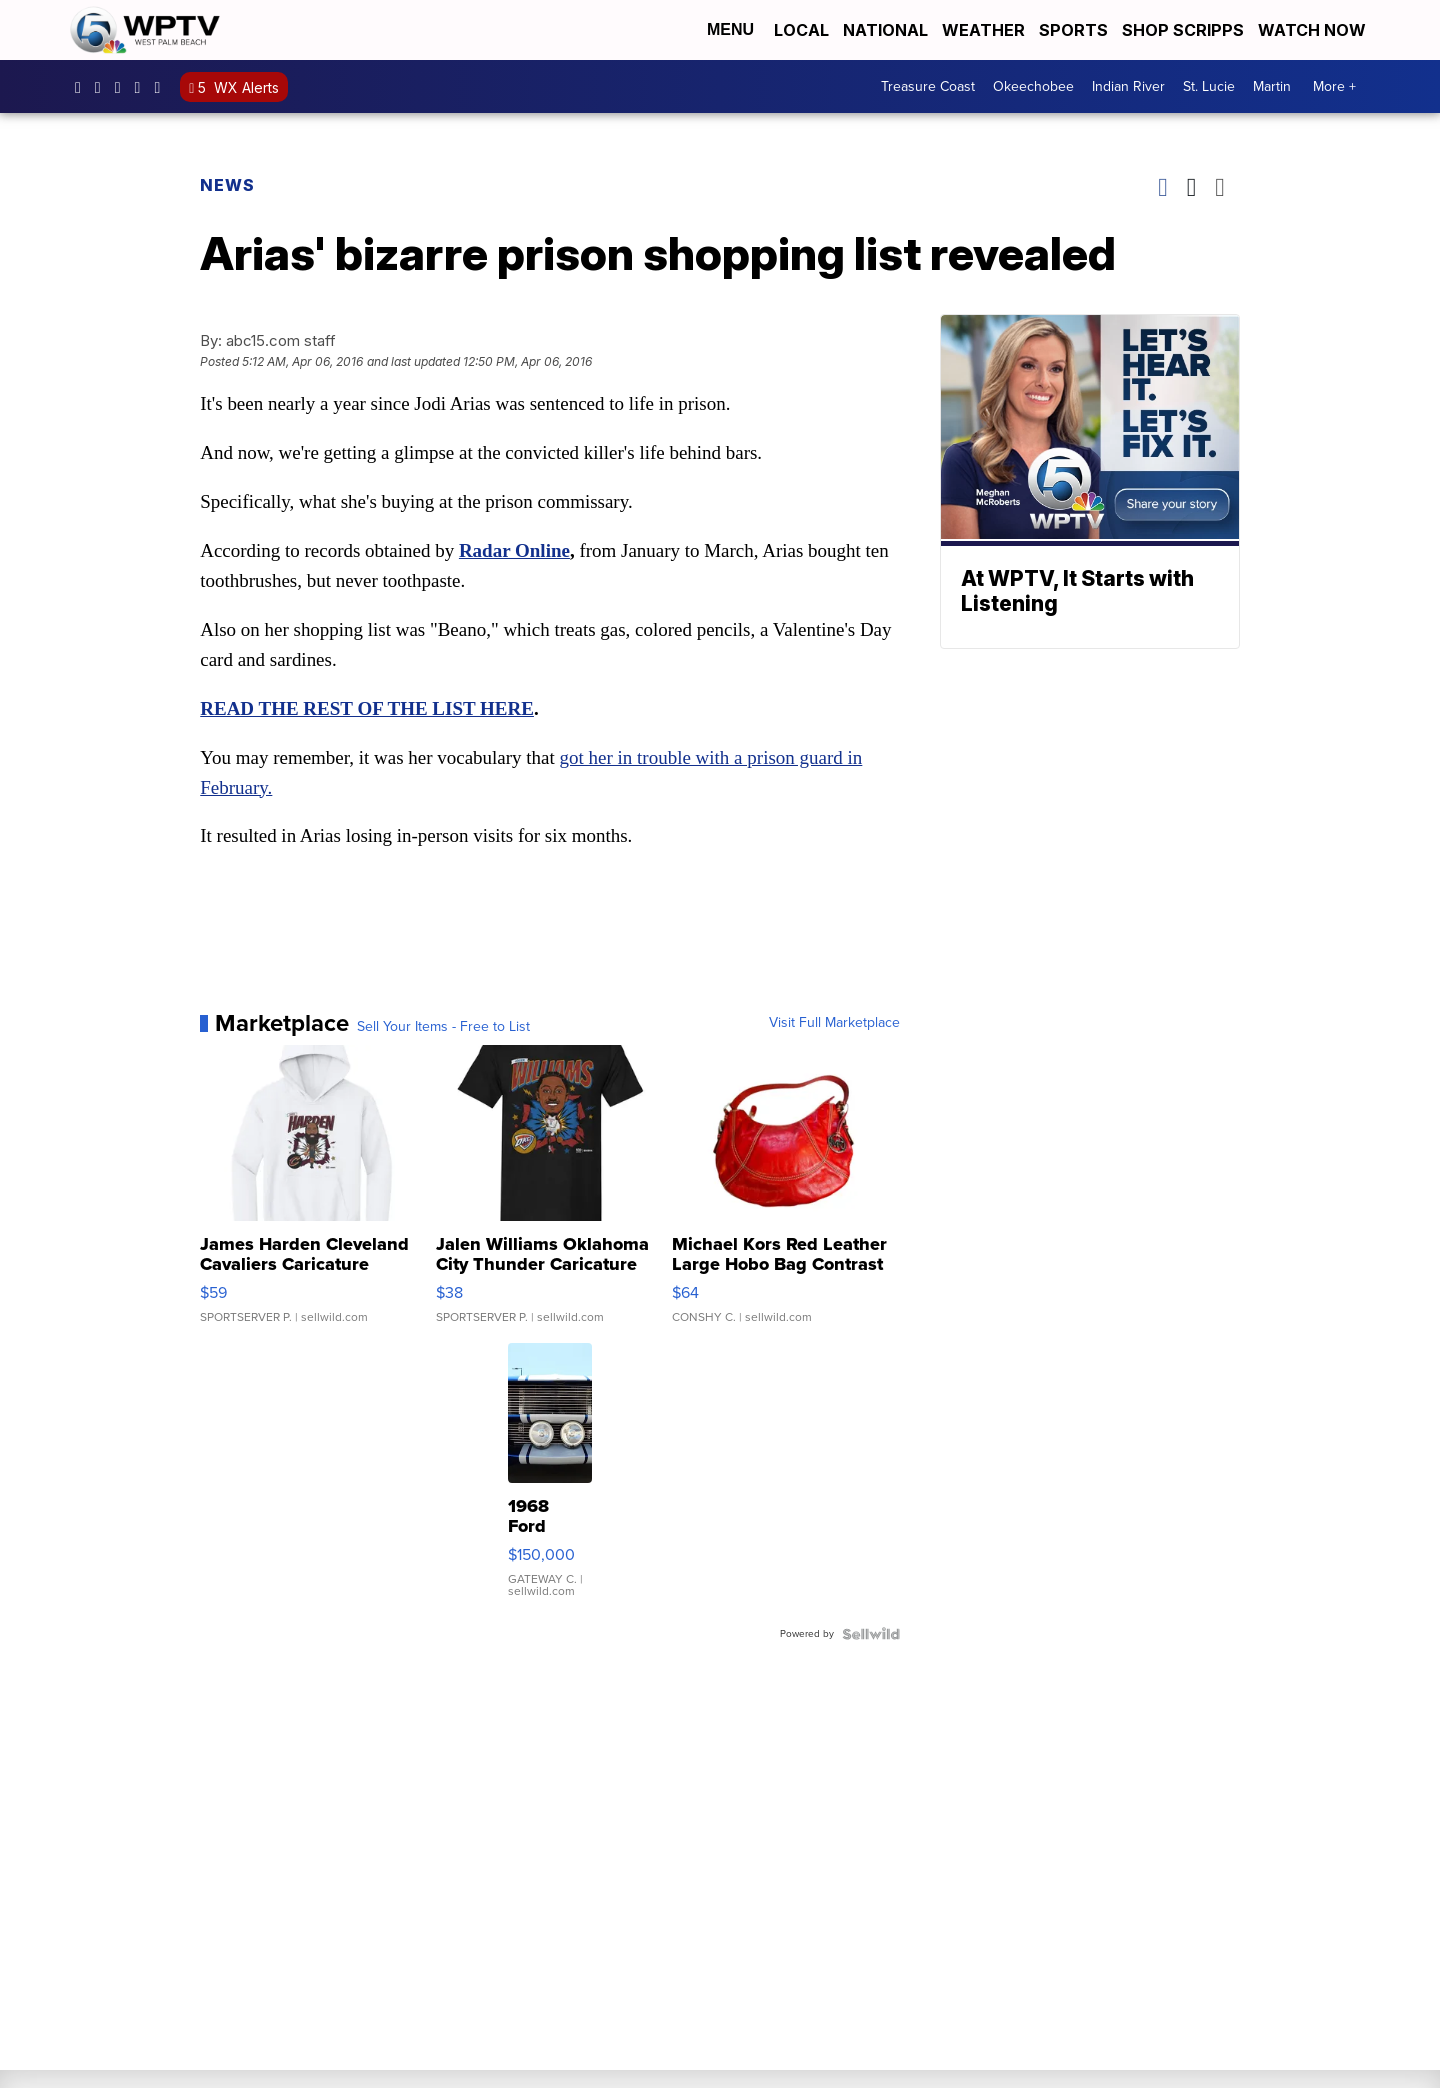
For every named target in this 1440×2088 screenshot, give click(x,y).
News (232, 185)
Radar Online (519, 551)
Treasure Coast (928, 86)
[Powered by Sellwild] (866, 1635)
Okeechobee (1033, 86)
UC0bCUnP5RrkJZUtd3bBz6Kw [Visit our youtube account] (143, 87)
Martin (1272, 86)
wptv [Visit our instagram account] (103, 87)
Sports (1073, 30)
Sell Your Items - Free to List (448, 1029)
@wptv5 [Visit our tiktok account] (162, 87)
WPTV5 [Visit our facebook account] (83, 87)
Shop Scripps (1183, 30)
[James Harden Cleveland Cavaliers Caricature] (317, 1196)
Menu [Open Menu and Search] (730, 29)
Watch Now (1314, 30)
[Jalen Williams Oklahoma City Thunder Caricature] (550, 1196)
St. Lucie (1209, 86)
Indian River (1128, 86)
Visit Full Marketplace (829, 1025)
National (885, 30)
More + (1334, 86)
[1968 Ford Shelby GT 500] (550, 1482)
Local (801, 30)
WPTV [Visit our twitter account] (123, 87)
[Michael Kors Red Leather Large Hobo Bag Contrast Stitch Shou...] (782, 1196)
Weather (983, 30)
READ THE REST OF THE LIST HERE (372, 709)
